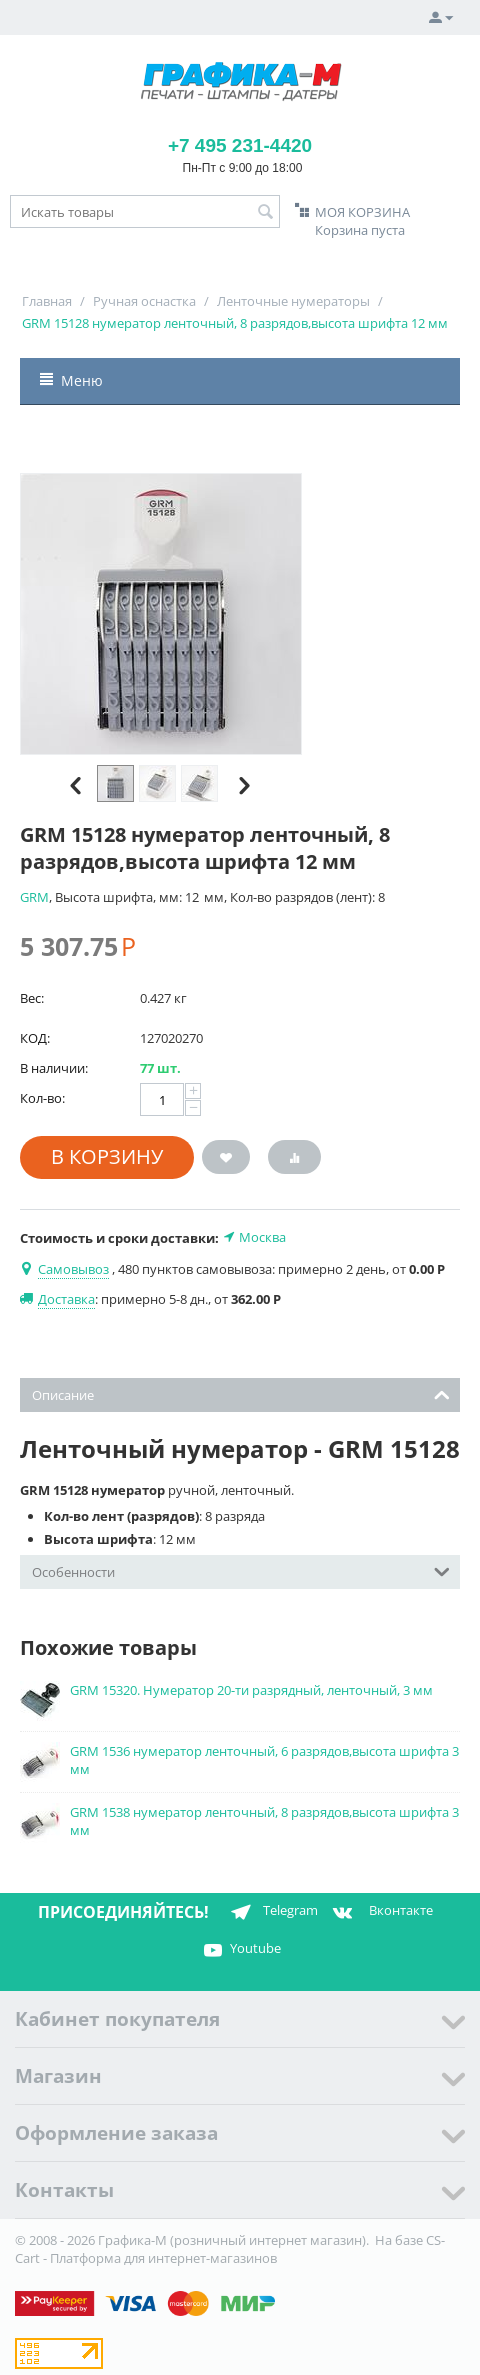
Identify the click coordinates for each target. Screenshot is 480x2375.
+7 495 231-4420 (240, 145)
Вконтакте (380, 1912)
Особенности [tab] (241, 1570)
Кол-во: (42, 1098)
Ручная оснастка (144, 301)
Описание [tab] (241, 1393)
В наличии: (54, 1068)
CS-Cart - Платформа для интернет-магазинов (230, 2249)
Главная (47, 301)
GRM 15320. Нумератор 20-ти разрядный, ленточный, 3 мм (251, 1690)
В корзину (107, 1156)
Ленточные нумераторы (293, 301)
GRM (34, 897)
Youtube (240, 1950)
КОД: (35, 1038)
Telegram (271, 1912)
